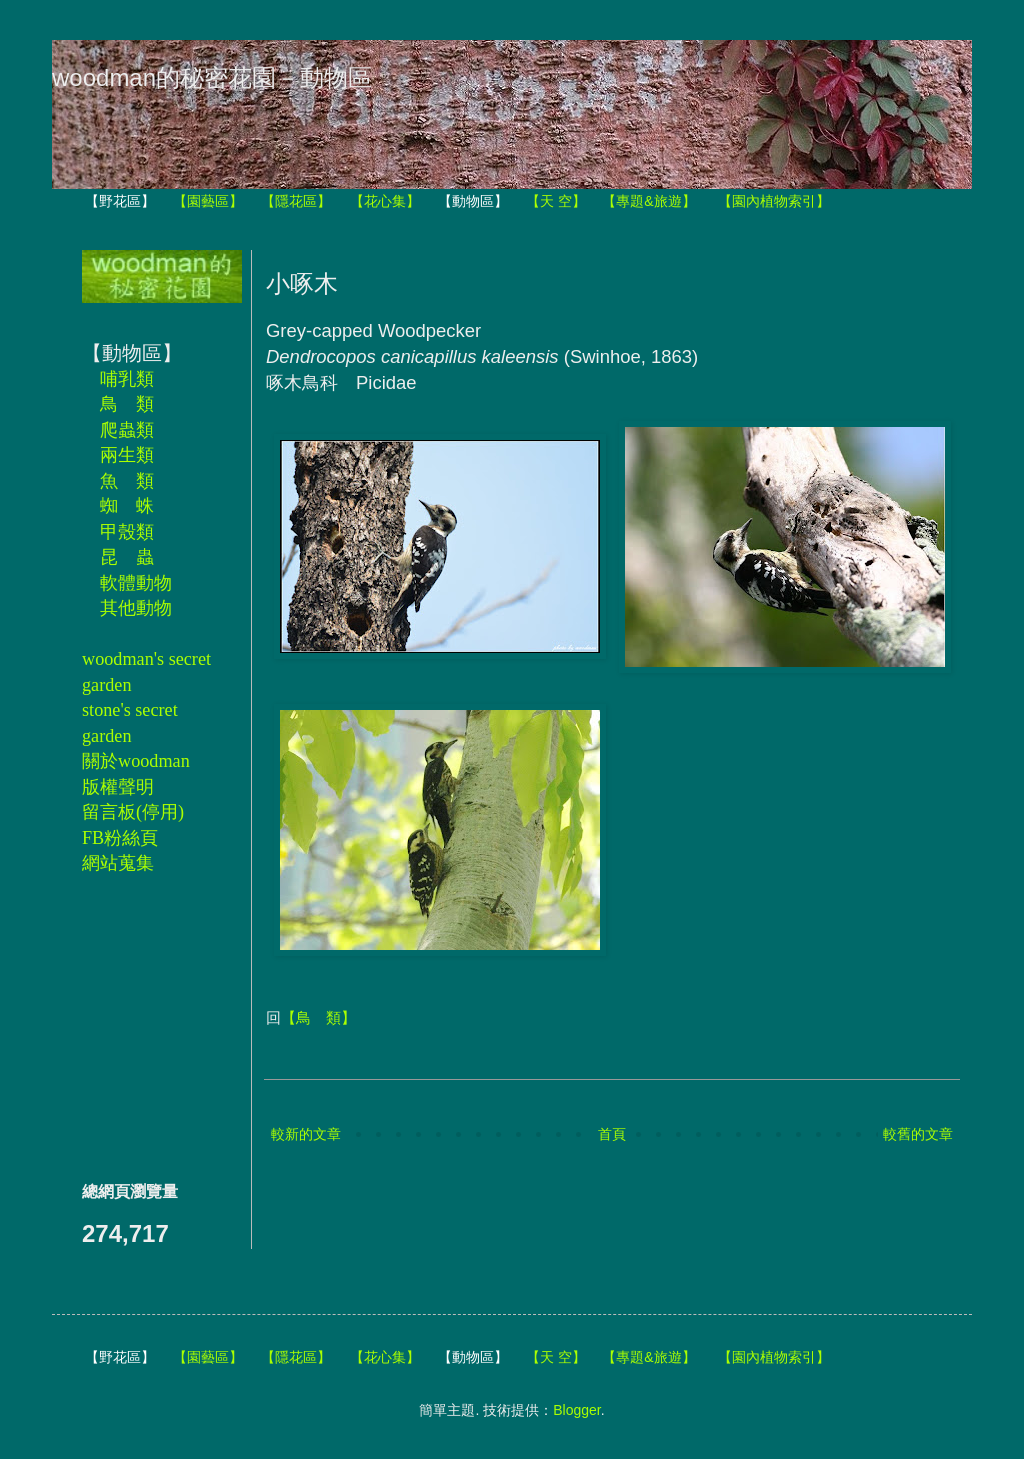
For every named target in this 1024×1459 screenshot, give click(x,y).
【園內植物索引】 (774, 201)
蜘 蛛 (127, 506)
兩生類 (127, 455)
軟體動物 (136, 583)
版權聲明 (118, 787)
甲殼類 (127, 532)
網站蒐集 (118, 863)
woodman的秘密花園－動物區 (212, 77)
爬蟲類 (127, 430)
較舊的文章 (918, 1134)
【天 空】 (556, 201)
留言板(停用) (133, 812)
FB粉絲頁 (120, 838)
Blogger (576, 1410)
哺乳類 (127, 379)
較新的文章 (306, 1134)
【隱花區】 (296, 201)
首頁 (612, 1134)
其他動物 (136, 608)
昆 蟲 (127, 557)
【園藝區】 (208, 201)
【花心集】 (385, 201)
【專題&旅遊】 (648, 201)
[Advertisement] (142, 1027)
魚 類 (127, 481)
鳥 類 (127, 404)
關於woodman (136, 761)
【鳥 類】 (318, 1017)
